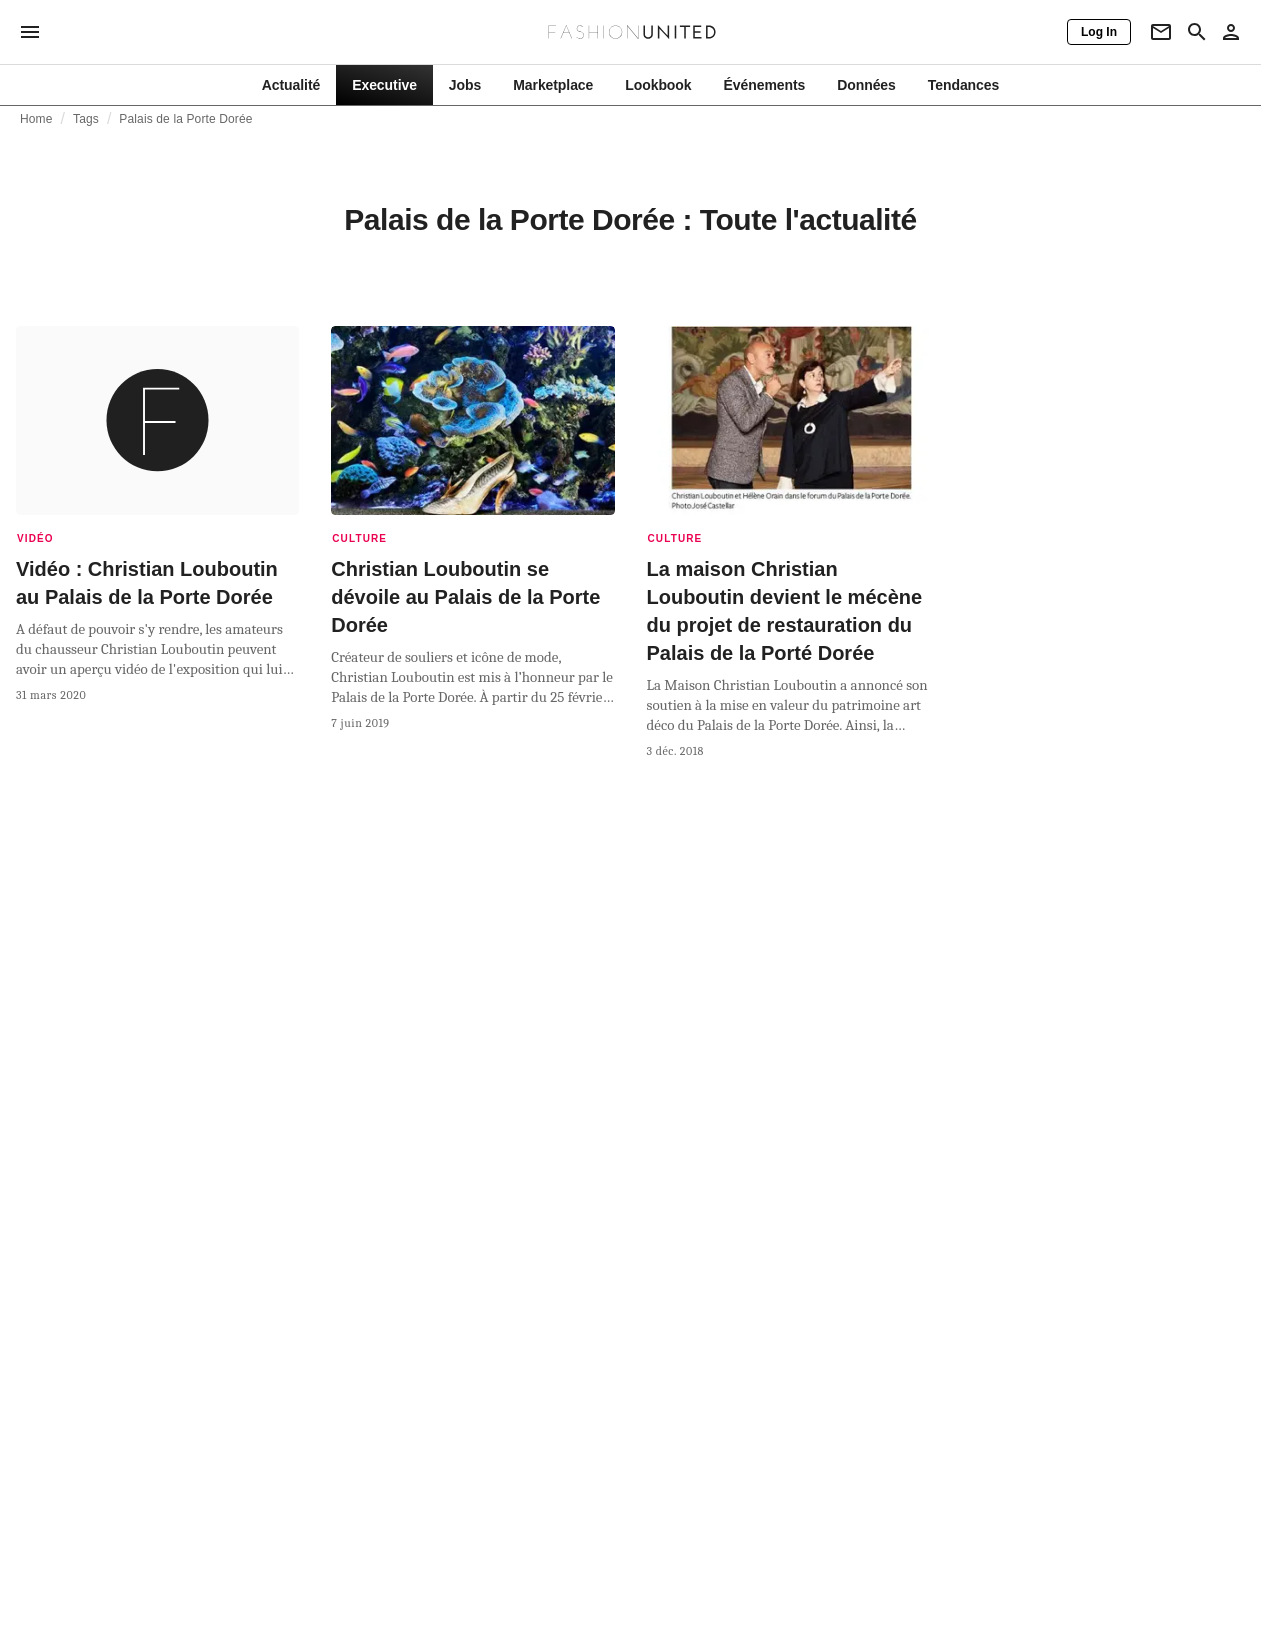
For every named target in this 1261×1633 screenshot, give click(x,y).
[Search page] (1197, 32)
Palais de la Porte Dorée (185, 119)
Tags (86, 119)
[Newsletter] (1161, 32)
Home (36, 119)
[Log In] (1099, 32)
